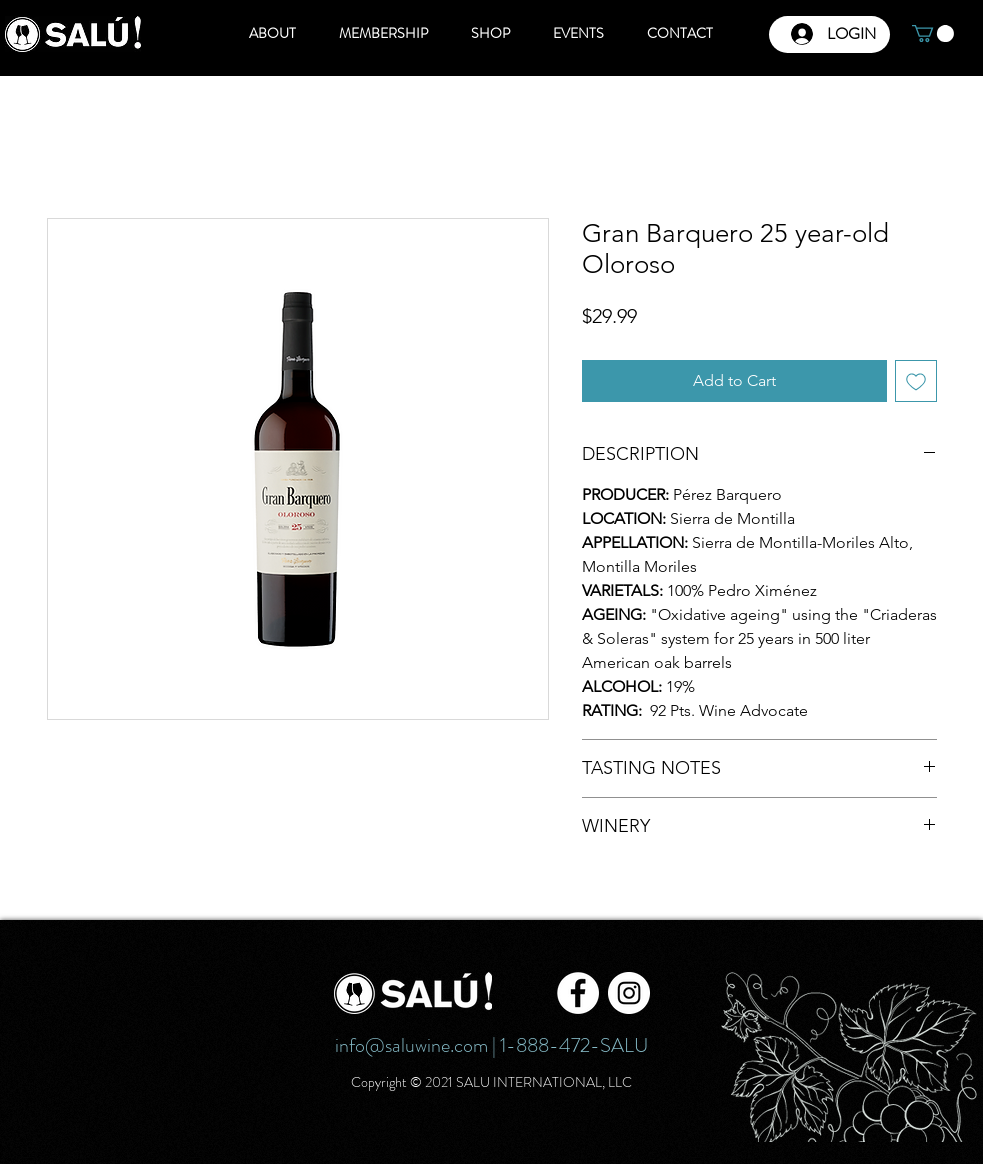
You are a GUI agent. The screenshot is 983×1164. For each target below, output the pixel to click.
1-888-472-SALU (574, 1045)
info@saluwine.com (411, 1045)
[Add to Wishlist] (916, 381)
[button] (933, 33)
